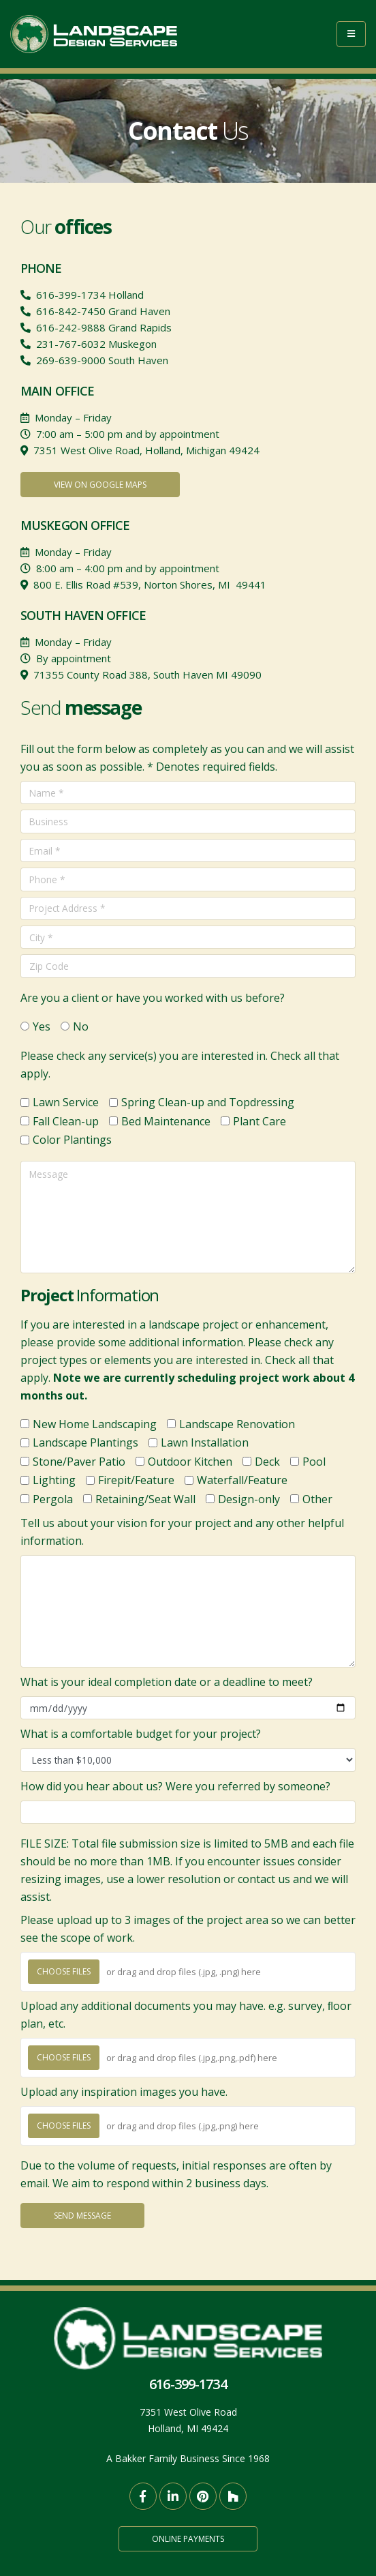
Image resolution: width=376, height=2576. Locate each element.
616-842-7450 (71, 311)
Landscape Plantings (85, 1442)
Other (317, 1499)
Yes (41, 1026)
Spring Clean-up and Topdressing (207, 1102)
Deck (267, 1461)
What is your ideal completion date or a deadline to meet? (166, 1681)
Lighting (54, 1479)
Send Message (82, 2215)
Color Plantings (72, 1139)
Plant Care (259, 1121)
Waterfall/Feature (242, 1479)
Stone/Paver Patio (79, 1461)
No (81, 1026)
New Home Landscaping (95, 1424)
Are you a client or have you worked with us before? (152, 997)
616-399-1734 (71, 294)
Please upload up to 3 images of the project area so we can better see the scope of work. (188, 1928)
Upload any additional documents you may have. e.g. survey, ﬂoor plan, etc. (185, 2014)
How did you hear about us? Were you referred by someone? (175, 1786)
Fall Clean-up (66, 1121)
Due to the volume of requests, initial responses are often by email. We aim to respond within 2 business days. (176, 2174)
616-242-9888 (71, 327)
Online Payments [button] (188, 2539)
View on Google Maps (100, 484)
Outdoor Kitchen (190, 1461)
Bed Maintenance (165, 1121)
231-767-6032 (71, 344)
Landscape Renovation (237, 1424)
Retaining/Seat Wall (145, 1499)
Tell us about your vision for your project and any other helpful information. (182, 1531)
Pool (314, 1461)
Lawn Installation (205, 1442)
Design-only (249, 1499)
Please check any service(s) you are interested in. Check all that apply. (179, 1064)
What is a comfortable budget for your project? (140, 1733)
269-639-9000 (71, 360)
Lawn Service (66, 1102)
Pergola (53, 1499)
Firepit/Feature (136, 1479)
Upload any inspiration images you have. (124, 2091)
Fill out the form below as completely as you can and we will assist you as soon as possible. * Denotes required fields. (187, 757)
